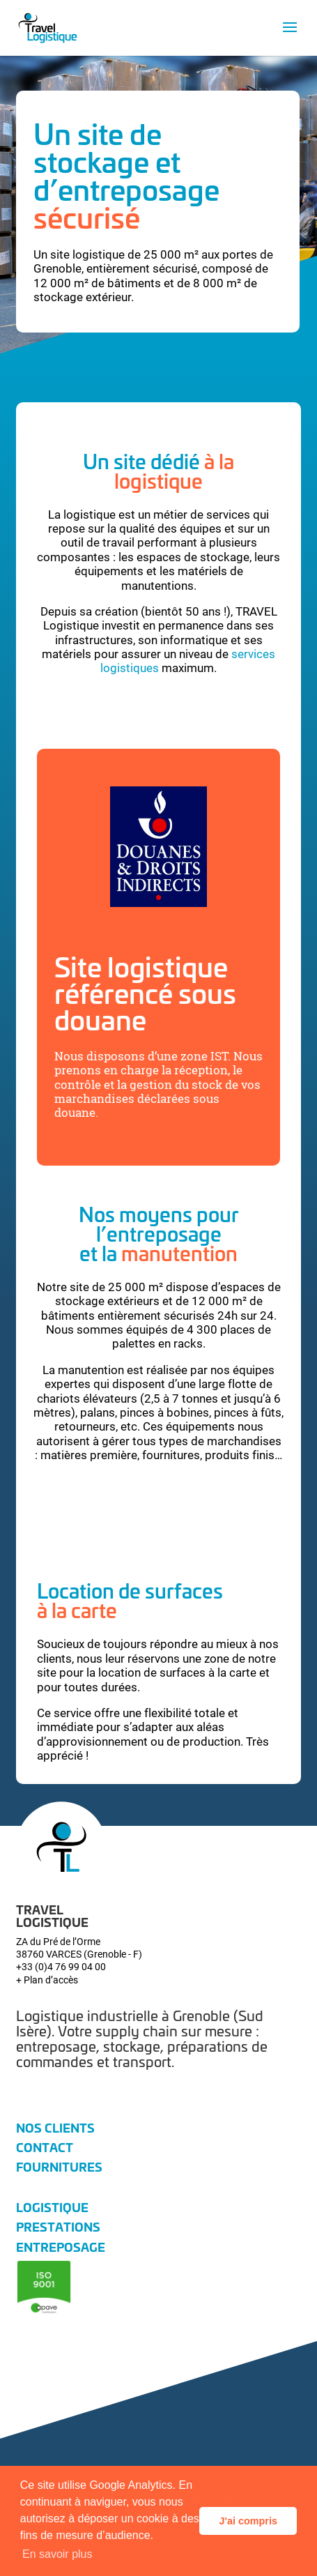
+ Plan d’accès (47, 1979)
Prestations (58, 2226)
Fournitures (59, 2166)
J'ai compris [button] (248, 2521)
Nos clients (55, 2127)
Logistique (52, 2206)
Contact (44, 2146)
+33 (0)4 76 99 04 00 (61, 1966)
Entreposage (60, 2246)
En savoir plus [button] (57, 2554)
